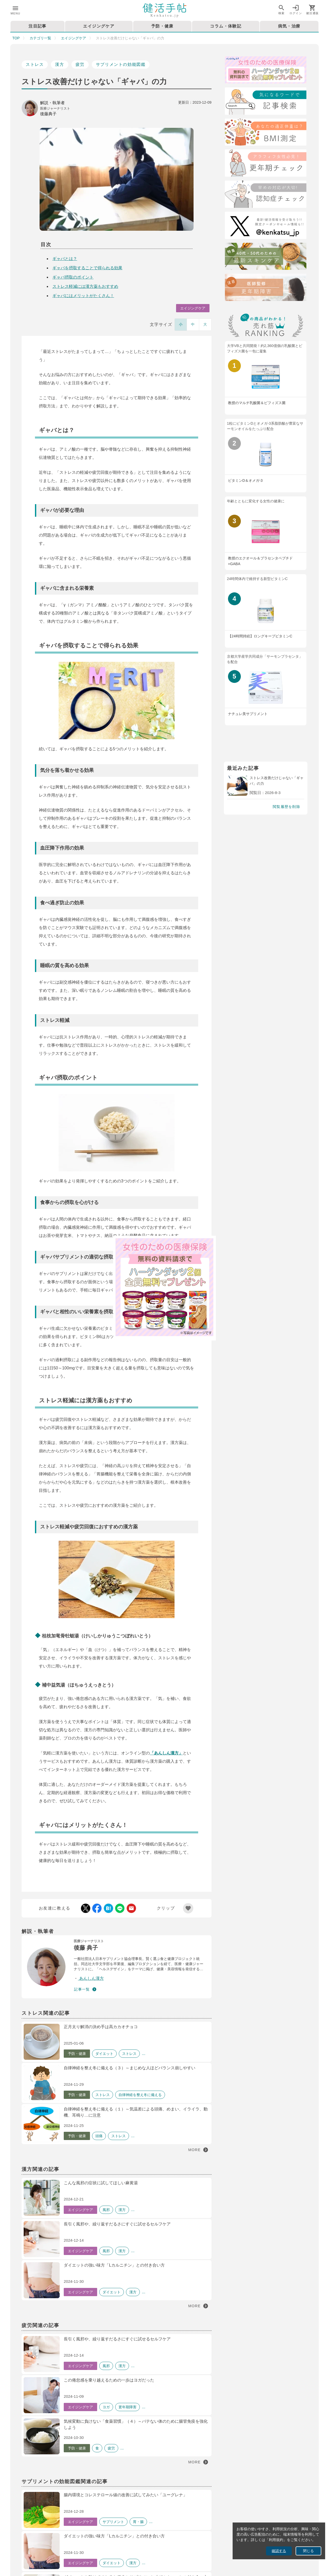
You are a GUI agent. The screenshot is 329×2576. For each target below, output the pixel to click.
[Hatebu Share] (108, 1908)
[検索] (265, 102)
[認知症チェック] (265, 195)
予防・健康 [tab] (162, 26)
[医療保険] (265, 70)
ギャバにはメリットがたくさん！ (83, 295)
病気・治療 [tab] (289, 26)
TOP (16, 38)
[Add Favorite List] (188, 1908)
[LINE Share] (120, 1908)
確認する (279, 2551)
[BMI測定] (265, 133)
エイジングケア (73, 38)
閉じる (308, 2551)
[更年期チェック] (265, 164)
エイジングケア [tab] (98, 26)
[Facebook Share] (97, 1908)
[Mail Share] (131, 1908)
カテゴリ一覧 (40, 38)
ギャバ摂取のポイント (73, 277)
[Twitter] (265, 226)
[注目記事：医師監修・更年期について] (265, 288)
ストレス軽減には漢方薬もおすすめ (85, 286)
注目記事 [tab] (38, 26)
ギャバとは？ (64, 258)
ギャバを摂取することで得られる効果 (87, 268)
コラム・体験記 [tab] (225, 26)
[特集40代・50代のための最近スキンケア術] (265, 257)
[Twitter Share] (85, 1908)
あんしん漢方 (91, 1978)
